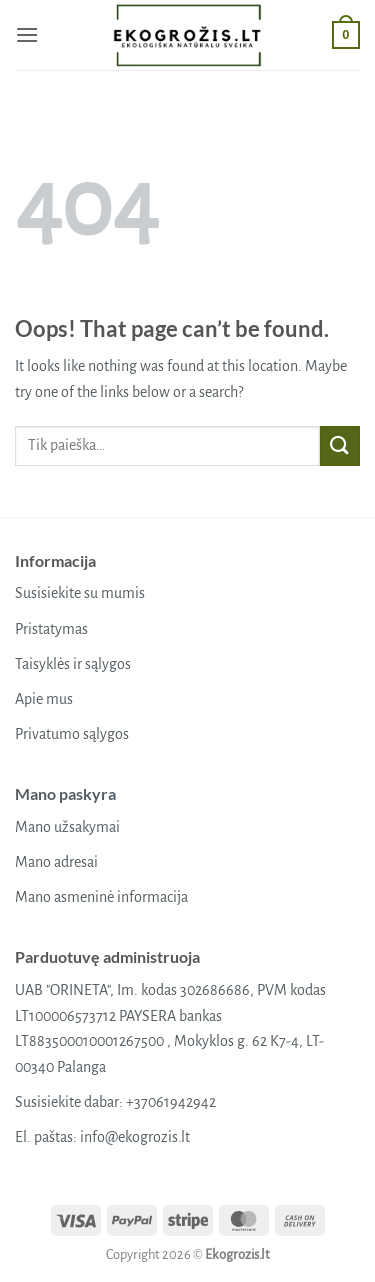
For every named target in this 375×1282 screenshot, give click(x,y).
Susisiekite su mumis (80, 593)
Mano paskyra (65, 793)
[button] (27, 34)
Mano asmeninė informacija (101, 897)
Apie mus (44, 699)
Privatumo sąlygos (72, 734)
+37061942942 (171, 1102)
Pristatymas (51, 629)
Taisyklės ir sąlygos (73, 664)
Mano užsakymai (67, 827)
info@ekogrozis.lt (135, 1137)
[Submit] (340, 445)
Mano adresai (56, 862)
